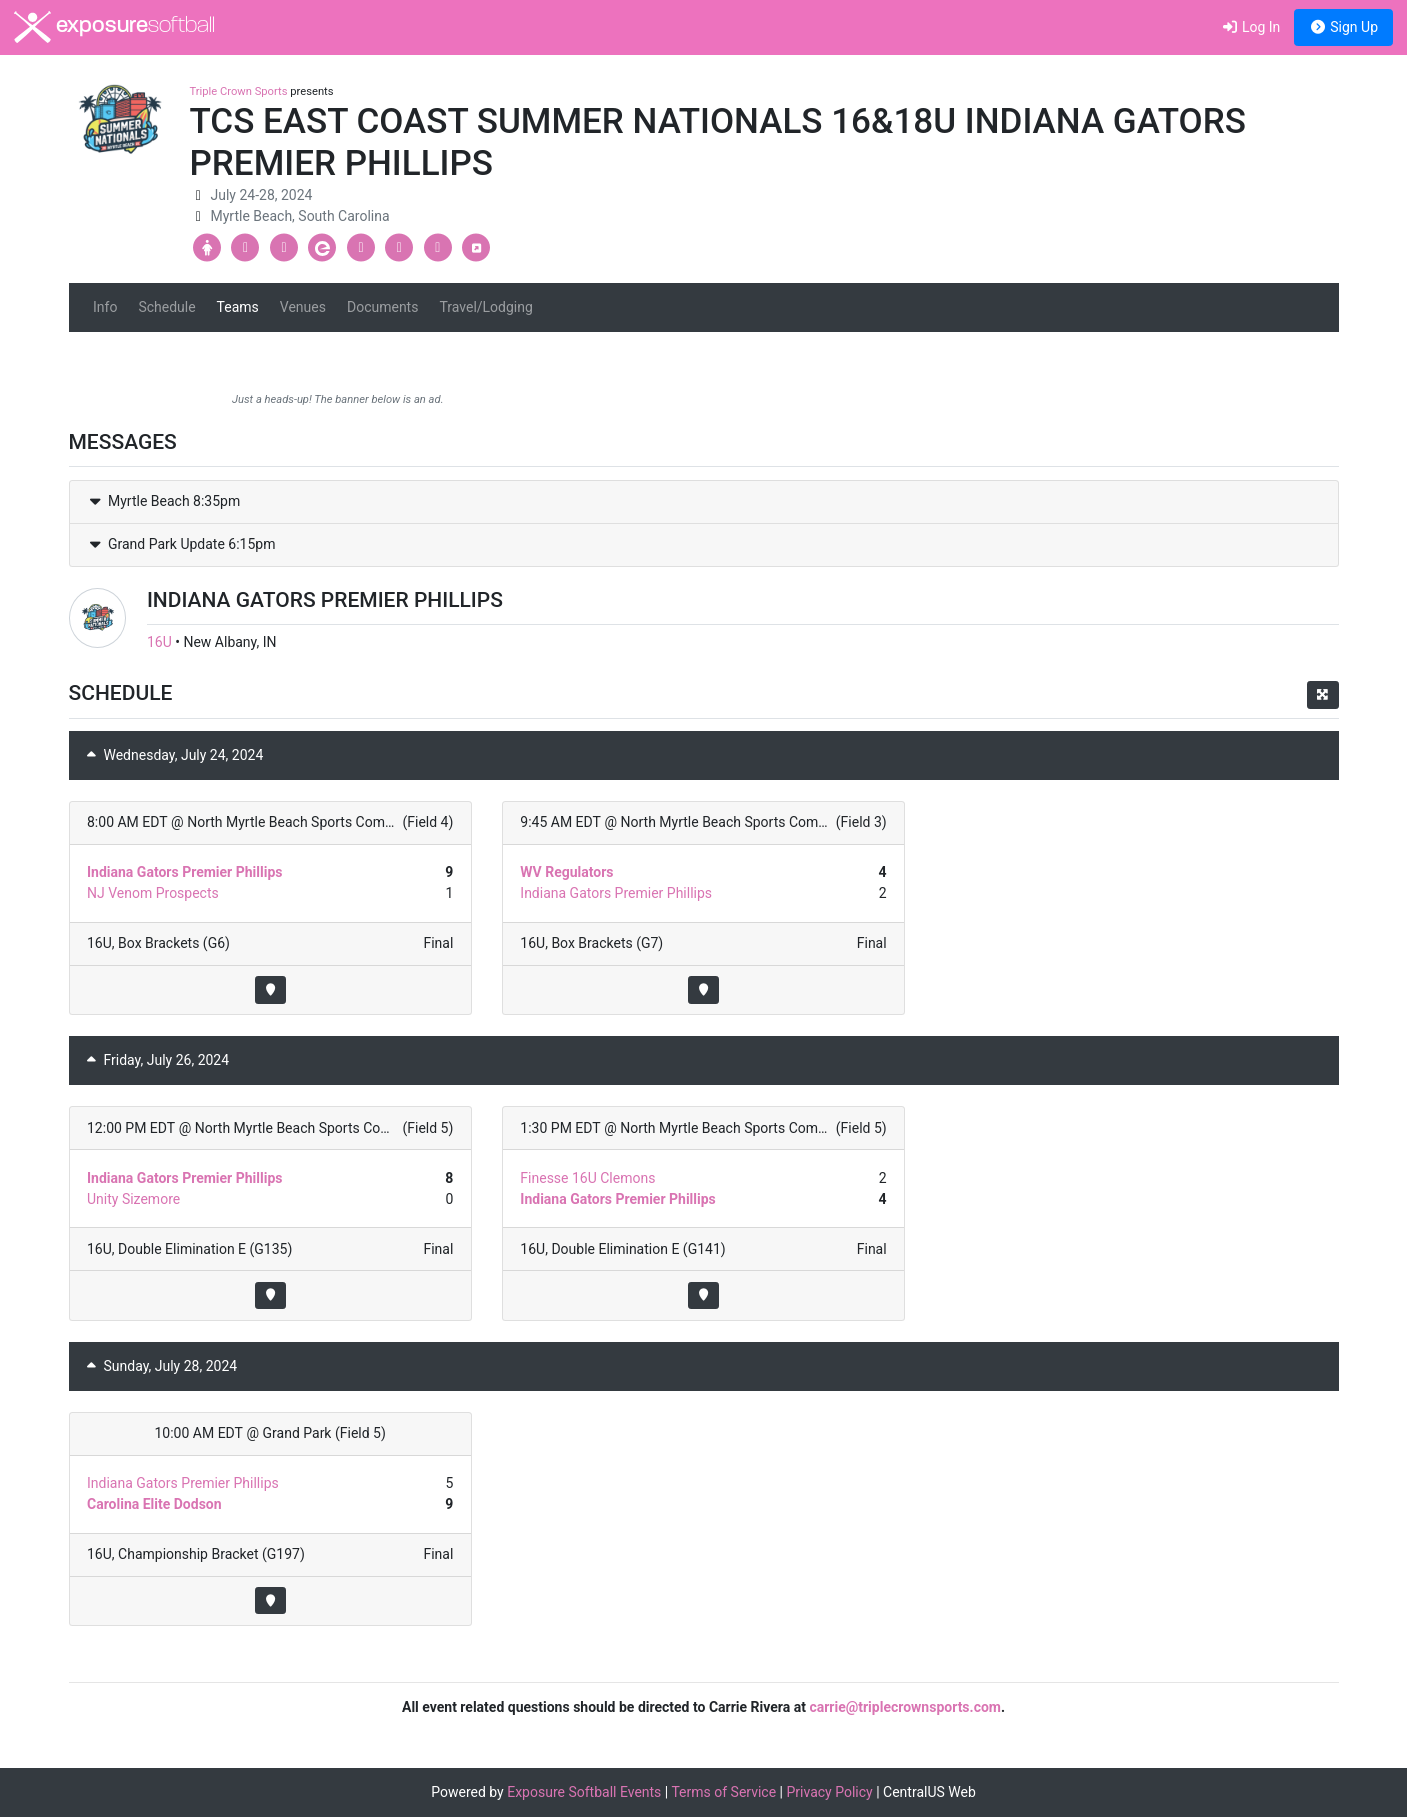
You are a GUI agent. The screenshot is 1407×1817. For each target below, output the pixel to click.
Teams (238, 307)
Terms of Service (723, 1792)
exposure (114, 27)
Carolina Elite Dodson (154, 1504)
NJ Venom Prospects (153, 893)
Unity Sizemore (133, 1199)
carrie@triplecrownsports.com (905, 1707)
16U (159, 642)
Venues (303, 307)
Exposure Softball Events (584, 1792)
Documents (382, 307)
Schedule (166, 307)
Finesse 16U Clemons (587, 1178)
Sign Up (1343, 27)
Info (105, 307)
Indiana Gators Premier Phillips (184, 872)
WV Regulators (566, 872)
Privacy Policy (830, 1792)
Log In (1250, 27)
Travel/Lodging (485, 307)
